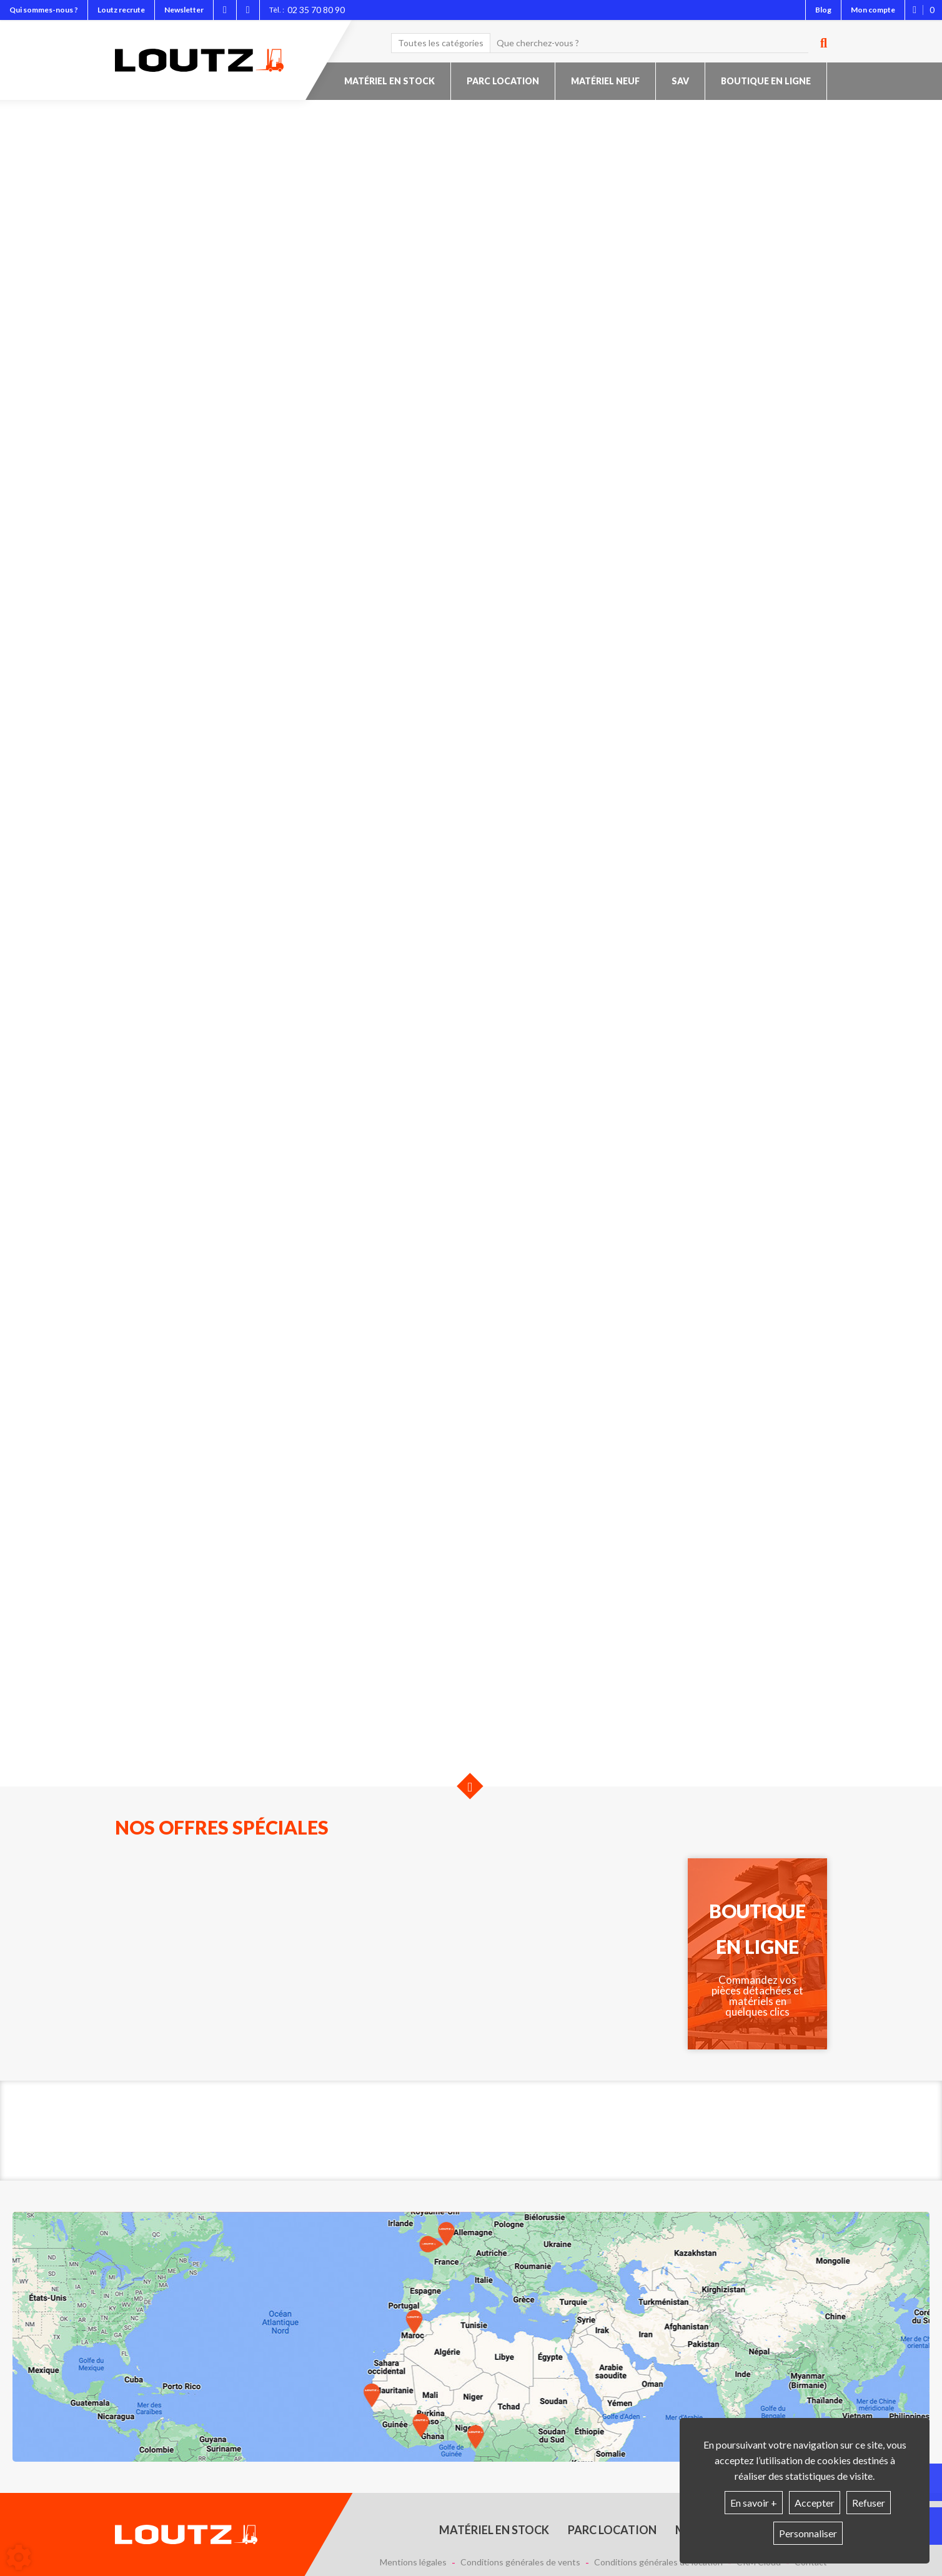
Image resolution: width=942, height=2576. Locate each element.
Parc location (503, 81)
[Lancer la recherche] (819, 43)
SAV (680, 81)
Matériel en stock (389, 81)
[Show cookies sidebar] (18, 2557)
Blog (823, 9)
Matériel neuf (605, 81)
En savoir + (753, 2503)
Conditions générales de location (658, 2562)
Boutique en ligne (766, 81)
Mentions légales (413, 2562)
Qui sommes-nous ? (43, 9)
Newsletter (184, 9)
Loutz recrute (121, 9)
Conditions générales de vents (520, 2562)
